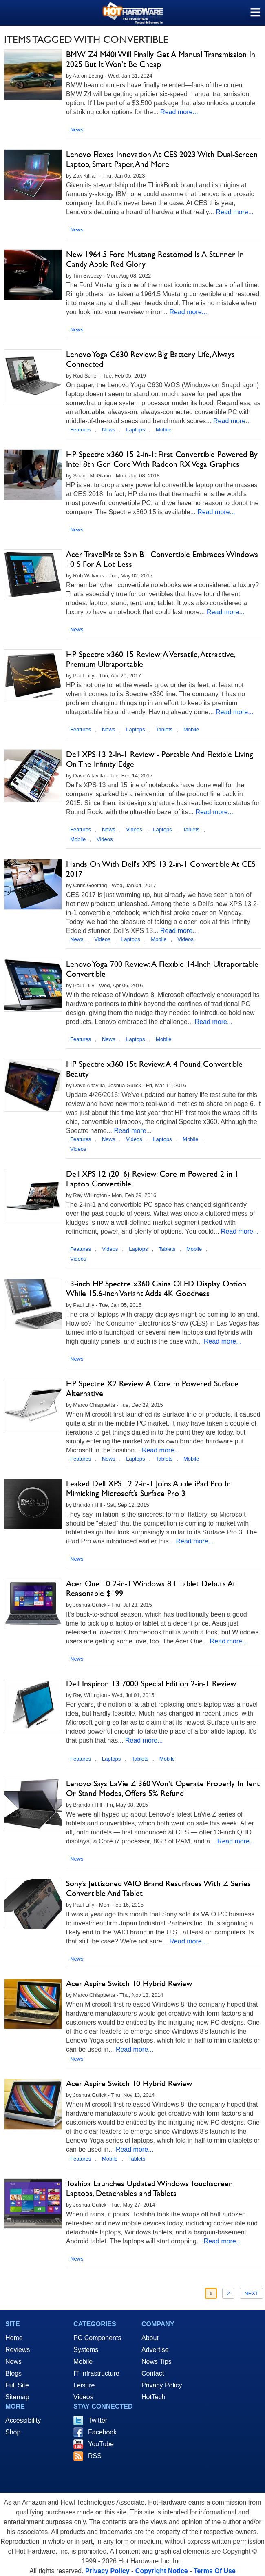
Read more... (179, 112)
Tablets (164, 729)
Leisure (84, 2385)
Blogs (13, 2373)
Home (14, 2337)
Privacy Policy (161, 2385)
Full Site (17, 2385)
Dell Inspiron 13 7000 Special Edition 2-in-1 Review (151, 1683)
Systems (85, 2349)
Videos (134, 829)
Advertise (155, 2349)
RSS (95, 2455)
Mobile (163, 429)
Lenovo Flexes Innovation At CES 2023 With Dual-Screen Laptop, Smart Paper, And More (162, 159)
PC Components (97, 2337)
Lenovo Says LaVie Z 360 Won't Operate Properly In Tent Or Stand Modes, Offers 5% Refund (163, 1788)
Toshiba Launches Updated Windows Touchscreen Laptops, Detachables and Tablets (149, 2188)
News (77, 130)
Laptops (135, 429)
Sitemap (17, 2397)
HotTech (153, 2397)
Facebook (102, 2432)
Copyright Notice (161, 2570)
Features (80, 429)
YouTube (101, 2444)
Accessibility (23, 2420)
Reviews (17, 2349)
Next (251, 2293)
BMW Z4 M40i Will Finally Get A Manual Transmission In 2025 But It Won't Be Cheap (160, 59)
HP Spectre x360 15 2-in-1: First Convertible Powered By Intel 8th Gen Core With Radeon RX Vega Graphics (162, 459)
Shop (12, 2432)
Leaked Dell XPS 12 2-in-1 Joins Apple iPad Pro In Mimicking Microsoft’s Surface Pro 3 (148, 1488)
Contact (152, 2373)
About (150, 2337)
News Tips (156, 2361)
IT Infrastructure (96, 2373)
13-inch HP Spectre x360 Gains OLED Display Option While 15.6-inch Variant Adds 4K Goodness (156, 1288)
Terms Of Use (215, 2570)
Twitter (97, 2420)
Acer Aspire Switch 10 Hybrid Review (129, 1983)
